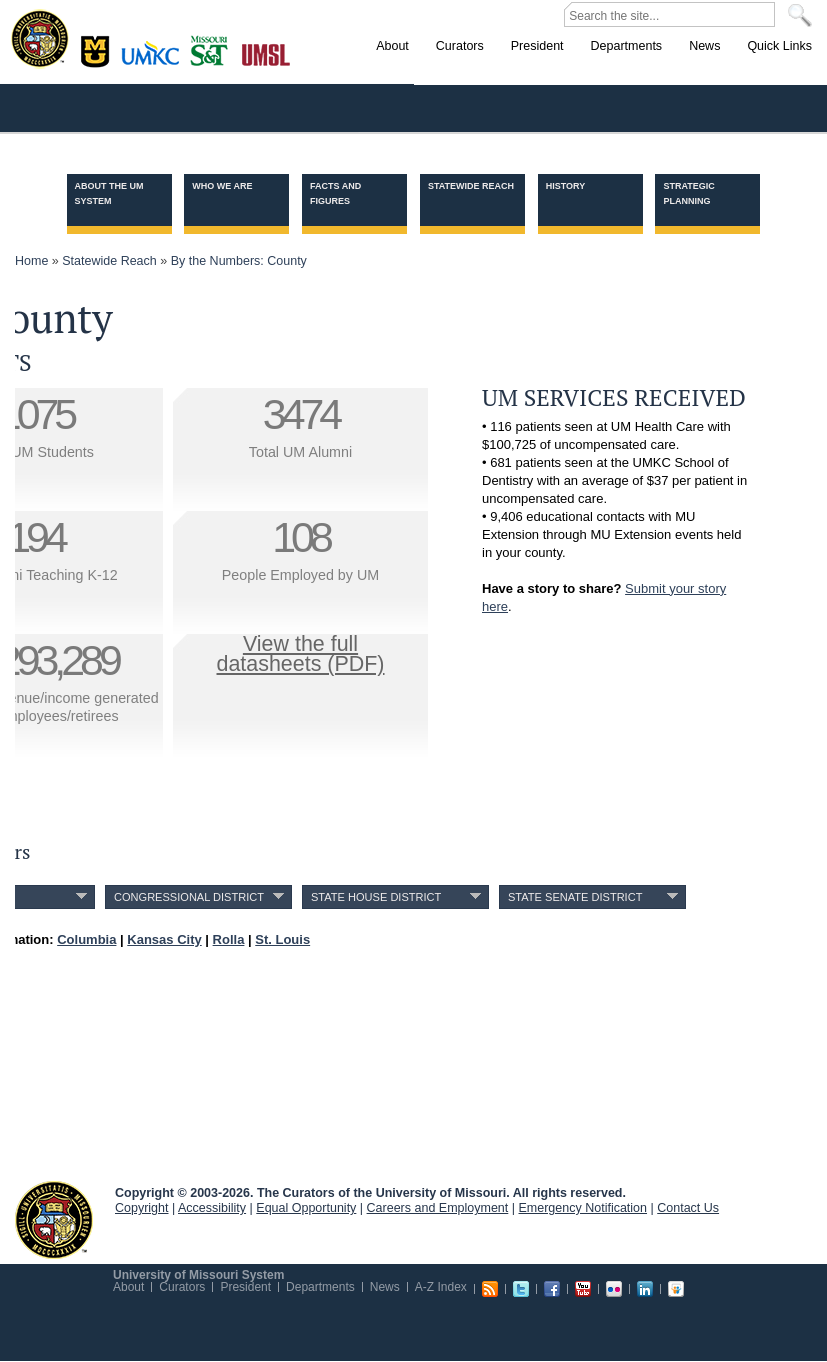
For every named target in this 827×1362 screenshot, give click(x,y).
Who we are (222, 186)
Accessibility (212, 1208)
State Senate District (575, 897)
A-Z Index (441, 1287)
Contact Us (688, 1208)
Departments (320, 1287)
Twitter (521, 1289)
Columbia (97, 49)
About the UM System (109, 193)
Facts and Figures (335, 193)
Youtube (583, 1289)
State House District (376, 897)
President (245, 1287)
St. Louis (266, 53)
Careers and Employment (438, 1208)
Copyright (142, 1208)
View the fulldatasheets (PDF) (301, 654)
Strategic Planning (688, 193)
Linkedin (645, 1289)
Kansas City (155, 59)
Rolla (213, 49)
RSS (490, 1289)
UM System (54, 1220)
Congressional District (189, 897)
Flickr (614, 1289)
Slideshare (676, 1289)
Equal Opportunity (306, 1208)
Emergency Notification (583, 1208)
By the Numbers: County (239, 261)
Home (31, 261)
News (385, 1287)
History (566, 186)
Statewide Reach (471, 186)
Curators (182, 1287)
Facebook (552, 1289)
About (128, 1287)
